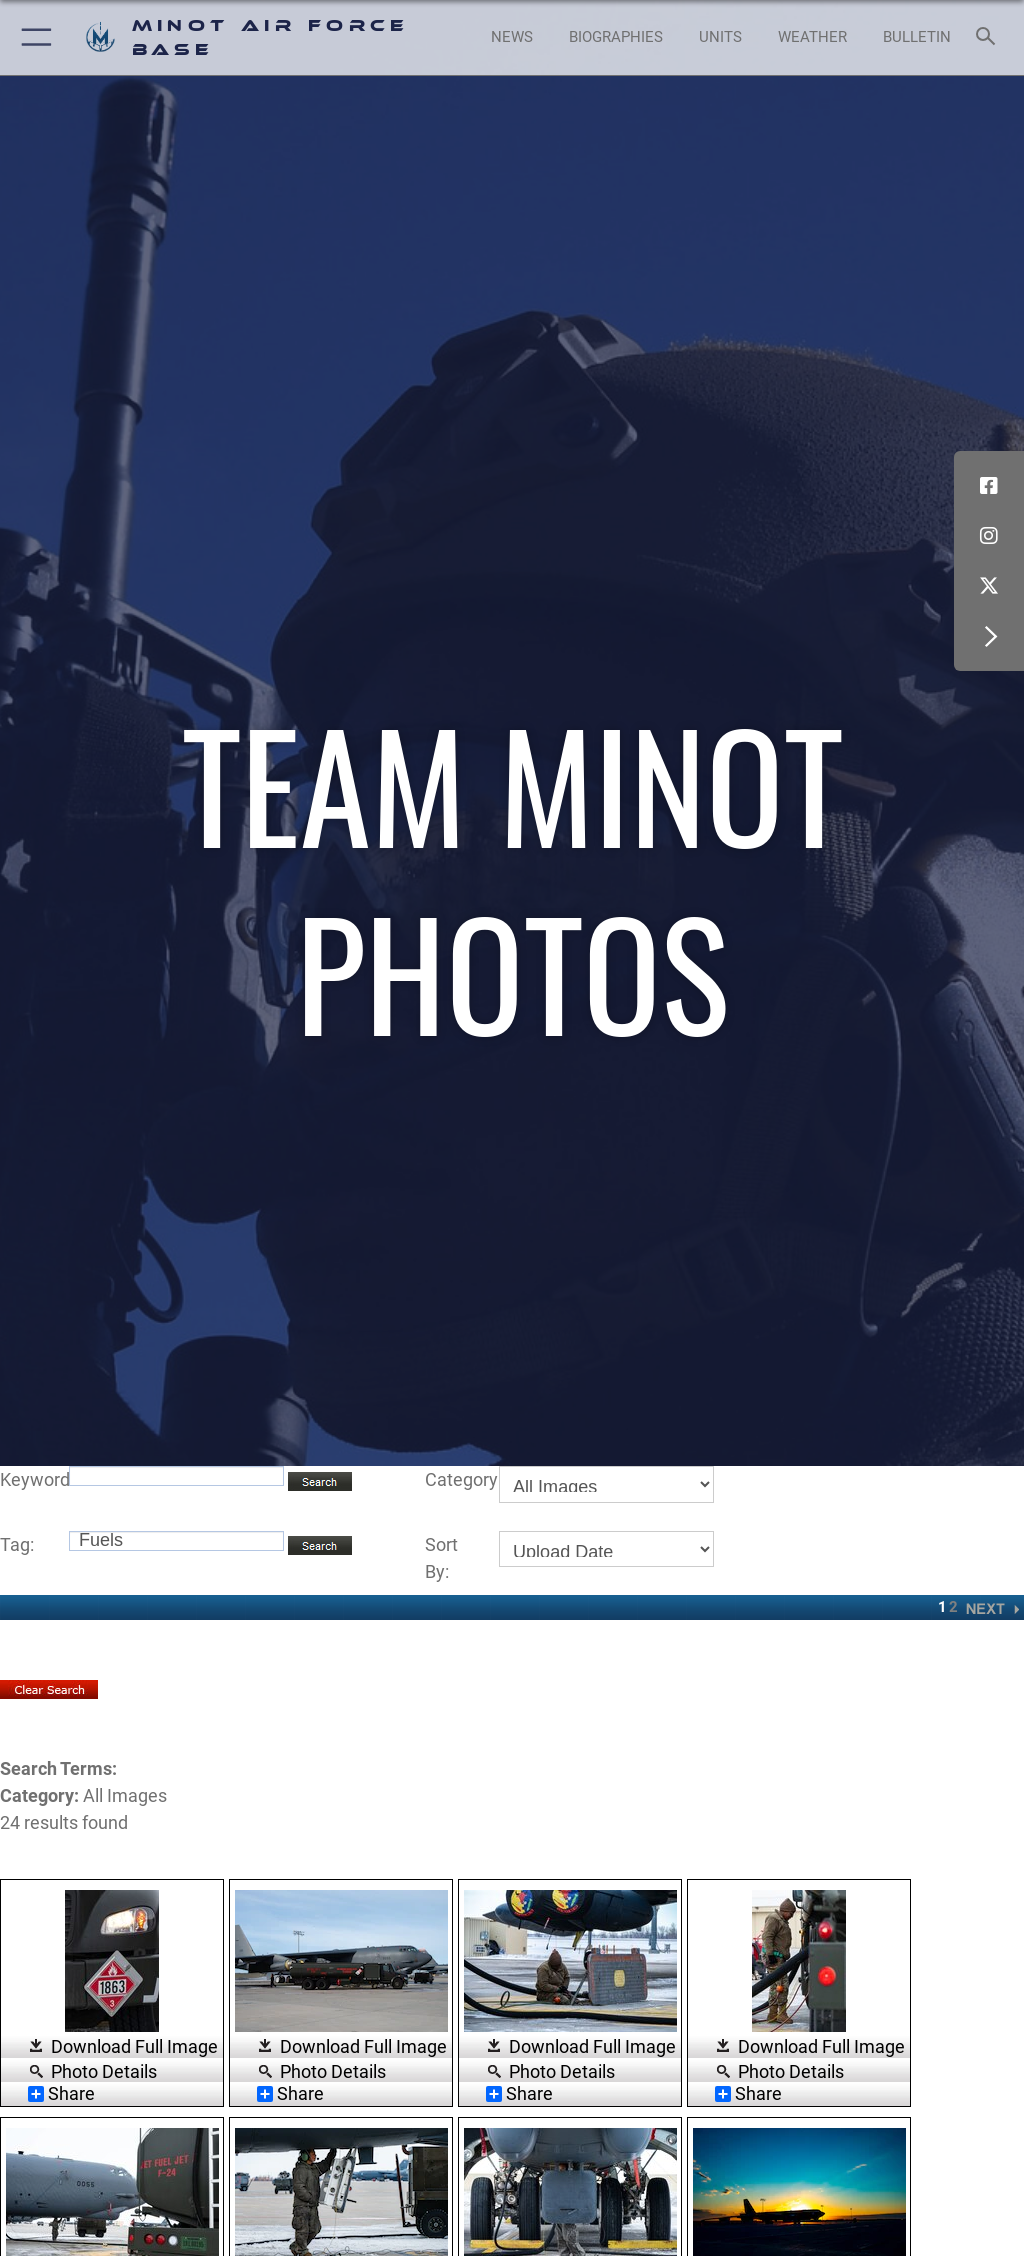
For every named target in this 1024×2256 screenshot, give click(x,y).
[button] (32, 37)
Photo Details (104, 2070)
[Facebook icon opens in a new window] (989, 486)
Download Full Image (134, 2046)
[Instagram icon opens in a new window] (989, 536)
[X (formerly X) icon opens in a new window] (989, 586)
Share (61, 2094)
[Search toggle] (989, 37)
